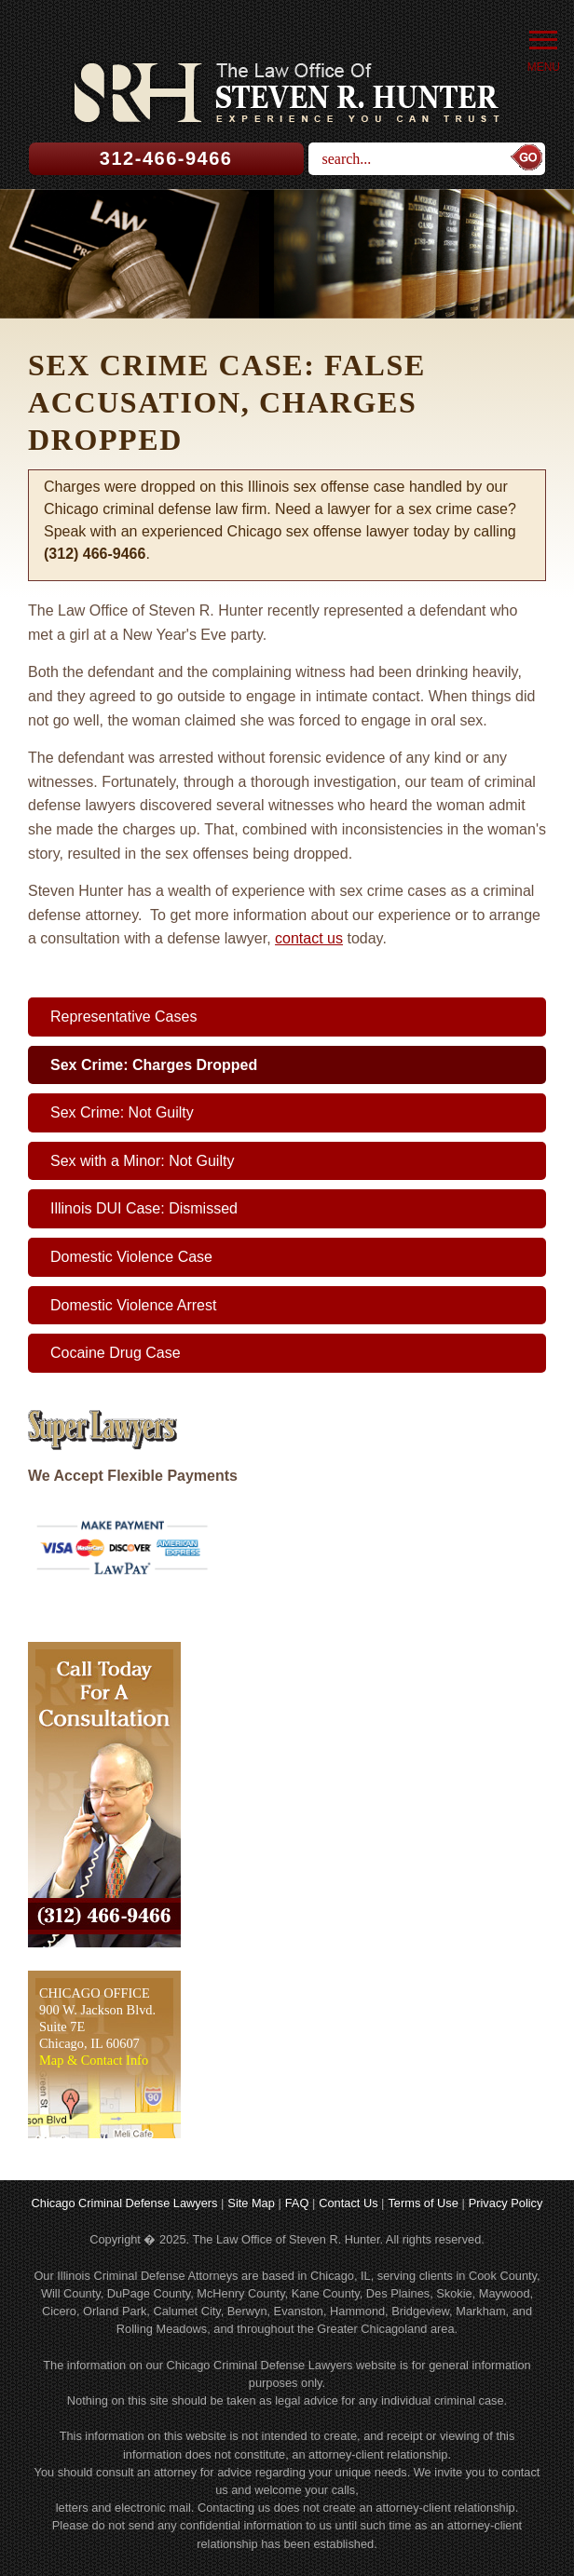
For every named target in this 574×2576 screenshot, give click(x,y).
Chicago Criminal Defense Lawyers (125, 2203)
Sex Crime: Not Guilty (122, 1112)
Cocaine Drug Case (115, 1353)
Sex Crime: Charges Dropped (153, 1065)
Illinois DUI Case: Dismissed (144, 1208)
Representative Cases (123, 1016)
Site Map (251, 2203)
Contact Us (348, 2203)
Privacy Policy (506, 2203)
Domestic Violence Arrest (133, 1305)
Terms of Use (423, 2203)
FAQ (297, 2203)
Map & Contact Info (93, 2060)
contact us (309, 938)
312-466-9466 (166, 158)
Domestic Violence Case (131, 1257)
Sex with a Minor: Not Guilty (142, 1161)
